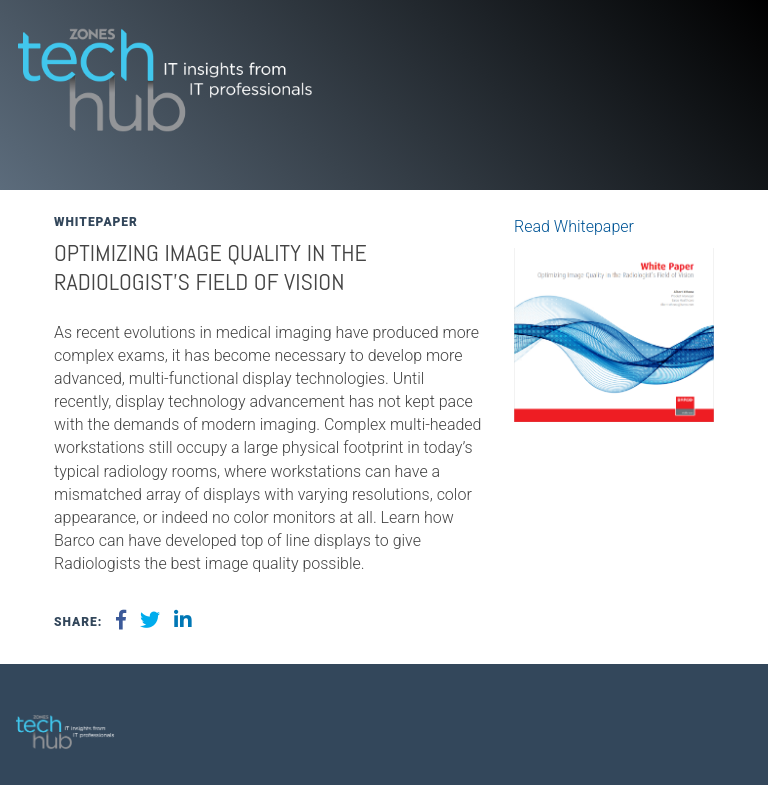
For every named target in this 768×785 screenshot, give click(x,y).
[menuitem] (723, 724)
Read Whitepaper (574, 226)
